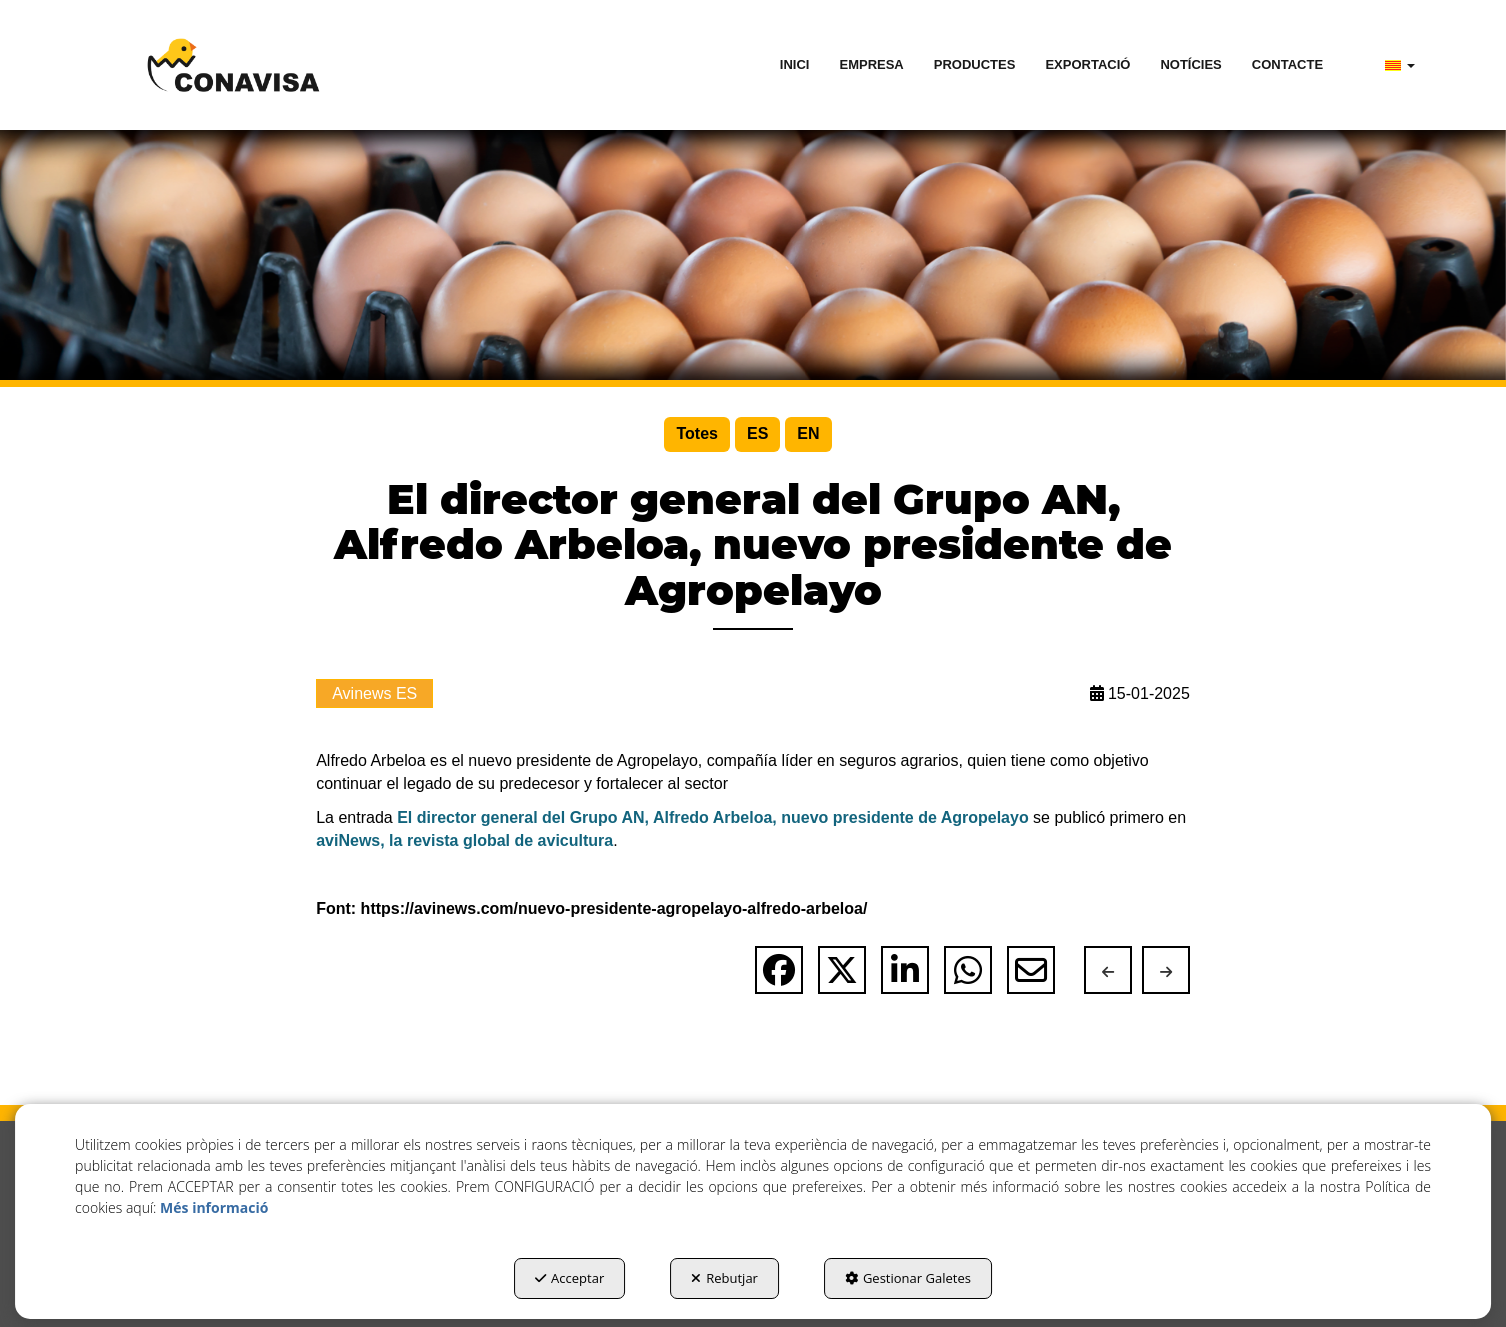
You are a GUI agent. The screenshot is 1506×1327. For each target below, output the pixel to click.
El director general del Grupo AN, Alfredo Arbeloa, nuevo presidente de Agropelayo (713, 817)
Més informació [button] (214, 1207)
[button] (233, 65)
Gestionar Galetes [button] (908, 1278)
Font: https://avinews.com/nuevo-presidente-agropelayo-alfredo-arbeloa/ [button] (591, 908)
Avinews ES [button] (374, 693)
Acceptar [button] (569, 1278)
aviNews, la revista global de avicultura (464, 840)
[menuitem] (795, 65)
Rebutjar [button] (724, 1278)
